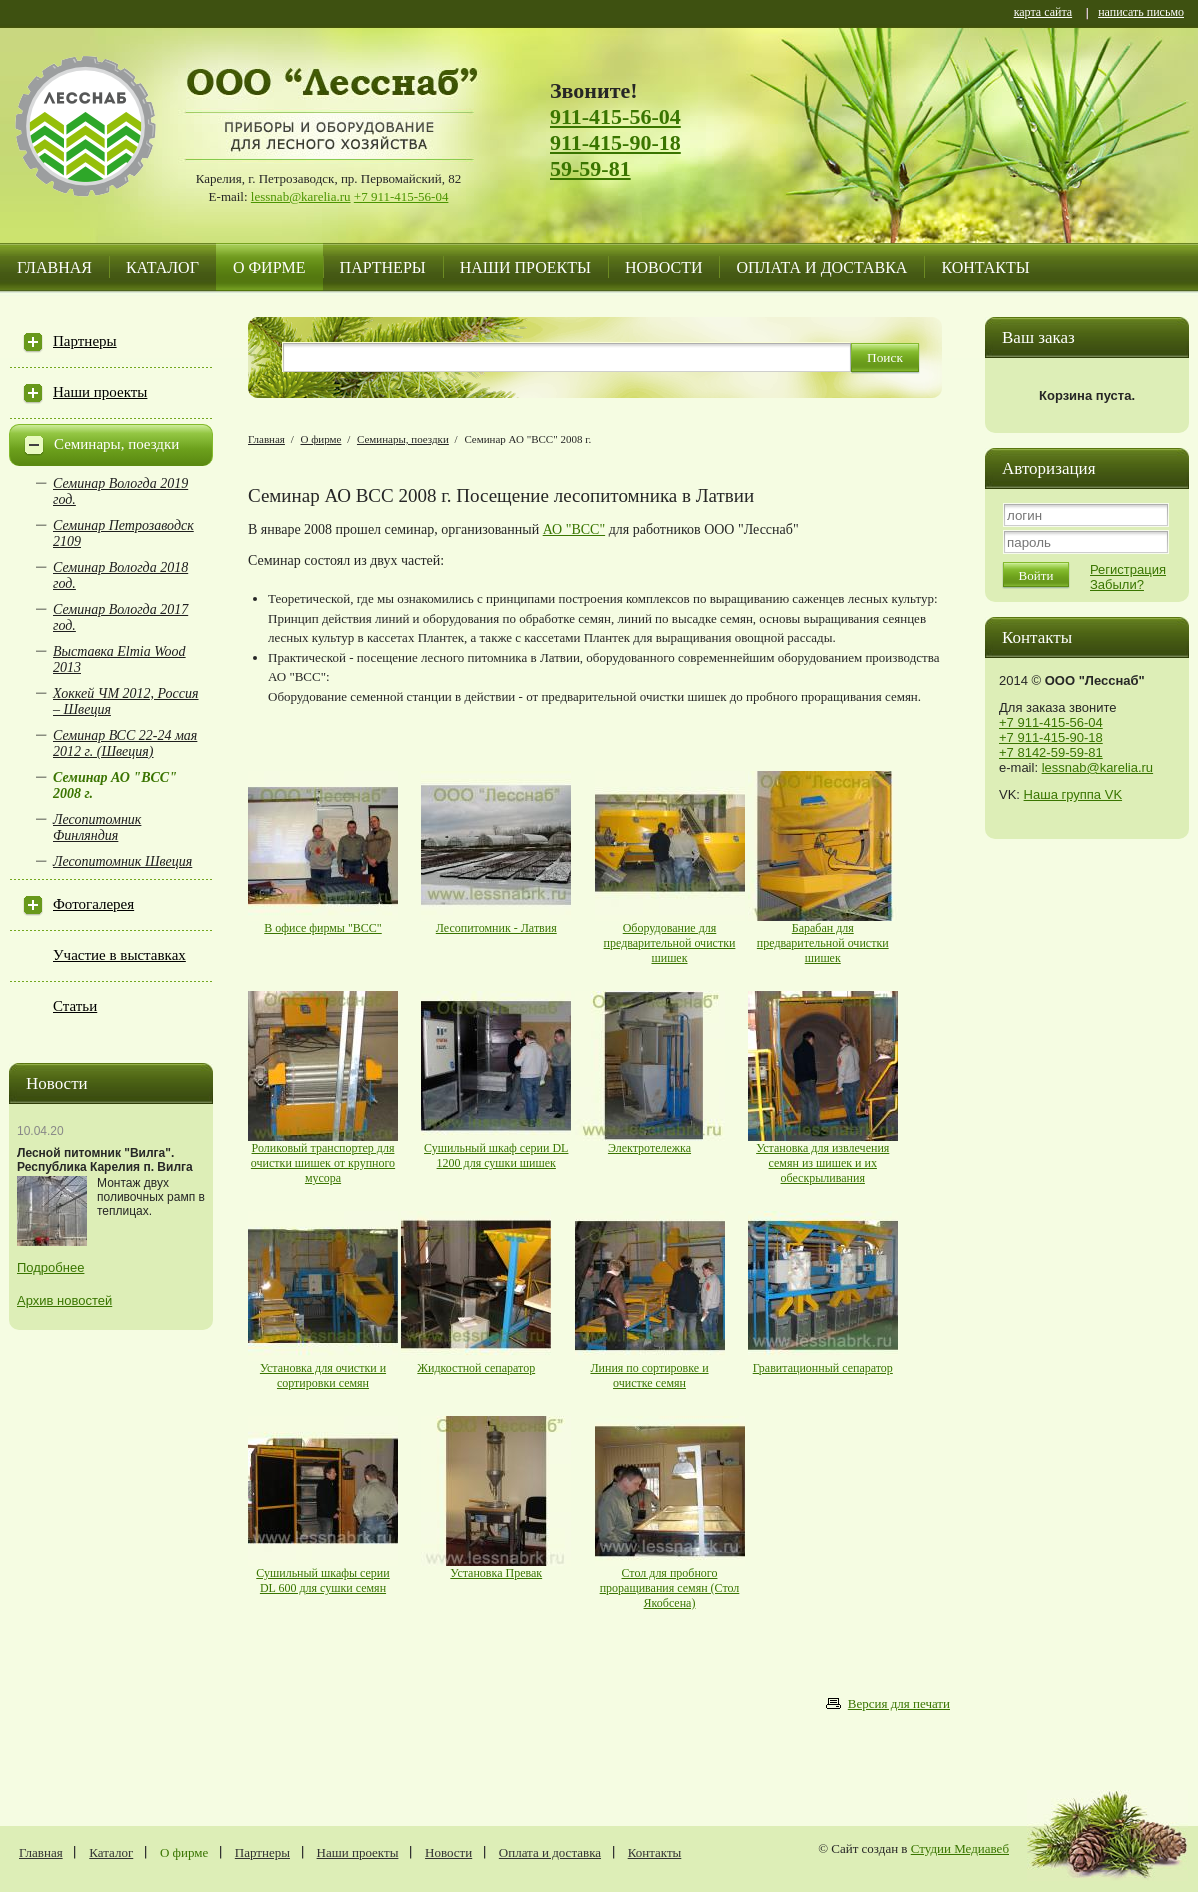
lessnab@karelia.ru (301, 196)
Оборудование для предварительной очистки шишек (670, 943)
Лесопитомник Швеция (122, 861)
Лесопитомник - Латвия (496, 928)
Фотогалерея (93, 904)
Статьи (75, 1006)
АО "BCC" (574, 529)
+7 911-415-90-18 (1051, 737)
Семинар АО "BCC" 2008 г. (115, 785)
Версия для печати (899, 1703)
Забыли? (1117, 584)
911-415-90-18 (615, 142)
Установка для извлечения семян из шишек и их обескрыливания (822, 1163)
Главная (54, 267)
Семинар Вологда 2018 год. (120, 575)
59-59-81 (590, 168)
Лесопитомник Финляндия (97, 827)
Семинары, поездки (116, 444)
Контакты (985, 267)
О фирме (269, 267)
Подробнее (50, 1267)
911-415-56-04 (615, 116)
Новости (664, 267)
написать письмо (1141, 13)
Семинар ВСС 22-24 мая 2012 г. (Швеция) (125, 743)
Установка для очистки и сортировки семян (323, 1375)
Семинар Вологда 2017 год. (120, 617)
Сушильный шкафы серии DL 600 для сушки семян (322, 1580)
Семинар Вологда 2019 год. (120, 491)
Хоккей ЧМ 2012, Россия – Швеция (126, 701)
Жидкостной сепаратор (476, 1368)
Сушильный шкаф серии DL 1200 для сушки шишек (496, 1155)
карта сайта (1043, 13)
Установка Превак (496, 1573)
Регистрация (1128, 569)
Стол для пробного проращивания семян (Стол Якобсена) (670, 1588)
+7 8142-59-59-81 (1051, 752)
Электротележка (649, 1148)
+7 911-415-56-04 (401, 196)
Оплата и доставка (821, 267)
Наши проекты (525, 267)
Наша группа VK (1073, 794)
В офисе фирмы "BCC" (322, 928)
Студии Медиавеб (960, 1848)
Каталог (162, 267)
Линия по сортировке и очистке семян (649, 1375)
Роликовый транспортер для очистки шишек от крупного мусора (323, 1163)
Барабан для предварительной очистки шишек (823, 943)
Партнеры (383, 267)
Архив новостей (64, 1300)
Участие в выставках (119, 955)
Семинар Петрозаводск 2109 (123, 533)
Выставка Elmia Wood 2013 (119, 659)
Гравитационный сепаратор (823, 1368)
